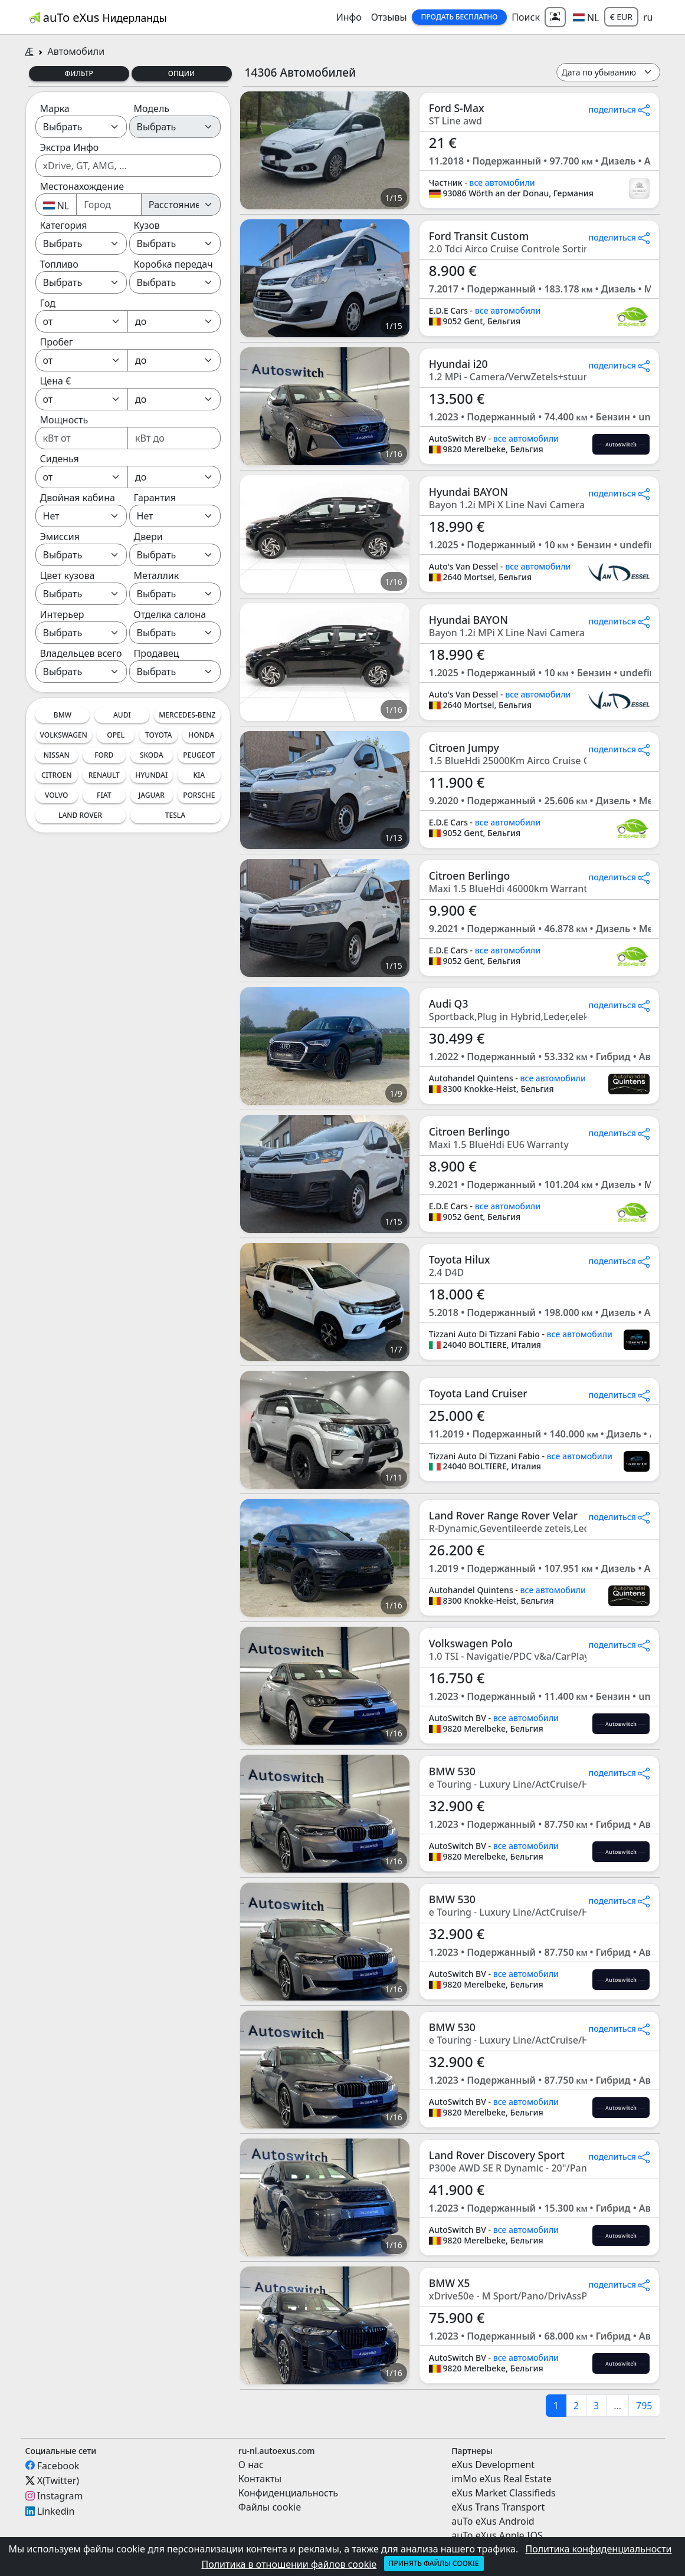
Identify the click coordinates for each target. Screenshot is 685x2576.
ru (648, 17)
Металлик (156, 575)
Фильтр (78, 73)
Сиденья (59, 458)
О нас (251, 2464)
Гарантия (155, 497)
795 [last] (644, 2405)
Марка (55, 108)
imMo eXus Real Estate (501, 2478)
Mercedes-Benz (187, 715)
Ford (103, 755)
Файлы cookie (269, 2507)
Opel (115, 735)
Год (48, 303)
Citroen (56, 775)
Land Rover (80, 815)
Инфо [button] (349, 17)
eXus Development (493, 2464)
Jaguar (152, 795)
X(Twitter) (58, 2480)
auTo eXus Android (492, 2521)
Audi (122, 715)
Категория (63, 225)
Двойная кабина (78, 497)
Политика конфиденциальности (598, 2548)
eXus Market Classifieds (503, 2492)
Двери (148, 536)
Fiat (104, 795)
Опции (181, 73)
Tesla (175, 815)
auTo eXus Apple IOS (497, 2535)
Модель (152, 108)
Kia (199, 775)
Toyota (158, 735)
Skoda (151, 755)
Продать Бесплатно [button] (459, 17)
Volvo (56, 795)
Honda (201, 735)
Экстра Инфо (69, 147)
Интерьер (62, 614)
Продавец (156, 653)
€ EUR (621, 16)
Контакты (259, 2478)
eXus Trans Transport (498, 2507)
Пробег (56, 341)
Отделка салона (170, 614)
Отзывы (389, 17)
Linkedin (56, 2511)
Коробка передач (173, 264)
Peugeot (199, 755)
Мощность (64, 419)
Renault (104, 775)
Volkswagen (63, 735)
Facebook (58, 2465)
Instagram (60, 2495)
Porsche (199, 795)
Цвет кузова (67, 575)
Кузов (147, 225)
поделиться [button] (619, 109)
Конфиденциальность (288, 2492)
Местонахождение (82, 186)
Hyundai (151, 775)
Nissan (57, 755)
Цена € (55, 380)
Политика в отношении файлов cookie (288, 2564)
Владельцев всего (81, 653)
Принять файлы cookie (434, 2563)
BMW (62, 715)
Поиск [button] (526, 17)
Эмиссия (60, 536)
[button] (586, 17)
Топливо (59, 264)
